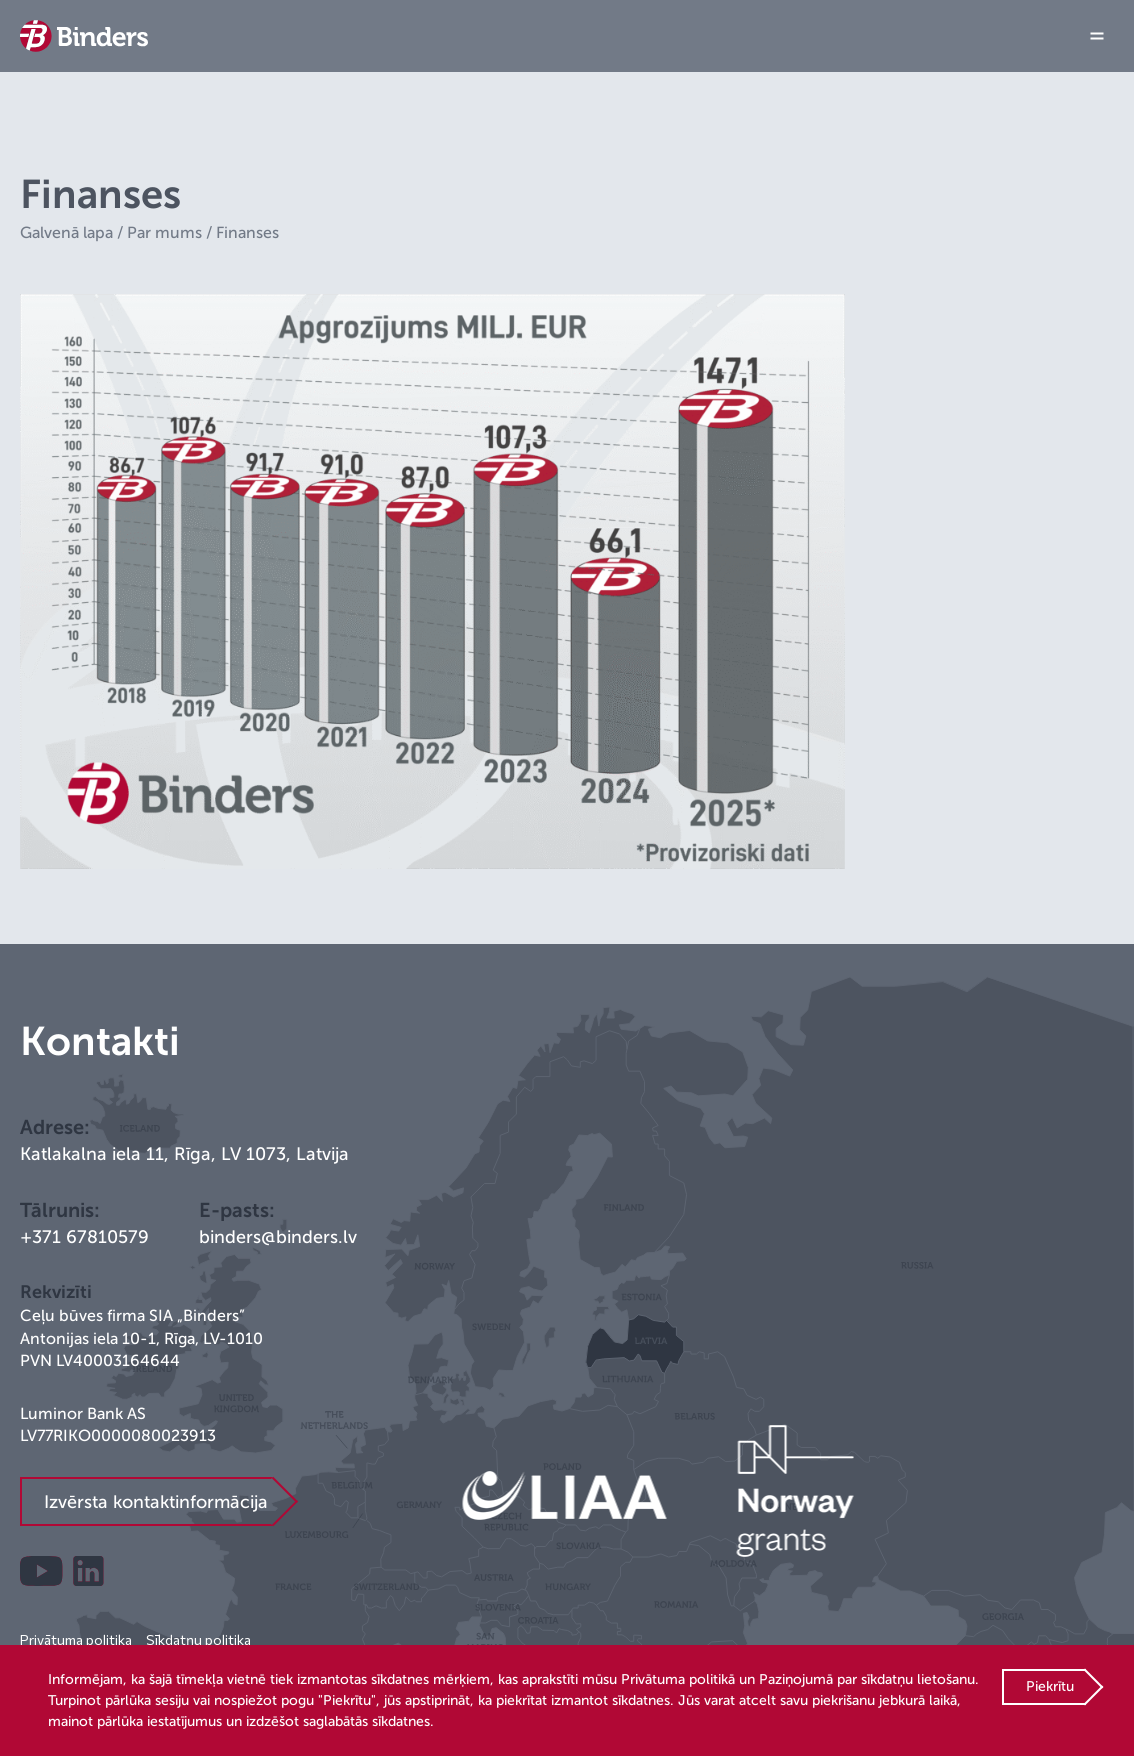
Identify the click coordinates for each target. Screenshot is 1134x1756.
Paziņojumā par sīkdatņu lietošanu (867, 1679)
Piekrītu (1050, 1686)
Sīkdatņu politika (198, 1639)
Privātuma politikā (678, 1679)
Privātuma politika (76, 1639)
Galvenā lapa (66, 233)
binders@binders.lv (278, 1237)
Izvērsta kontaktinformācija (156, 1502)
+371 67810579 (84, 1237)
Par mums (164, 233)
